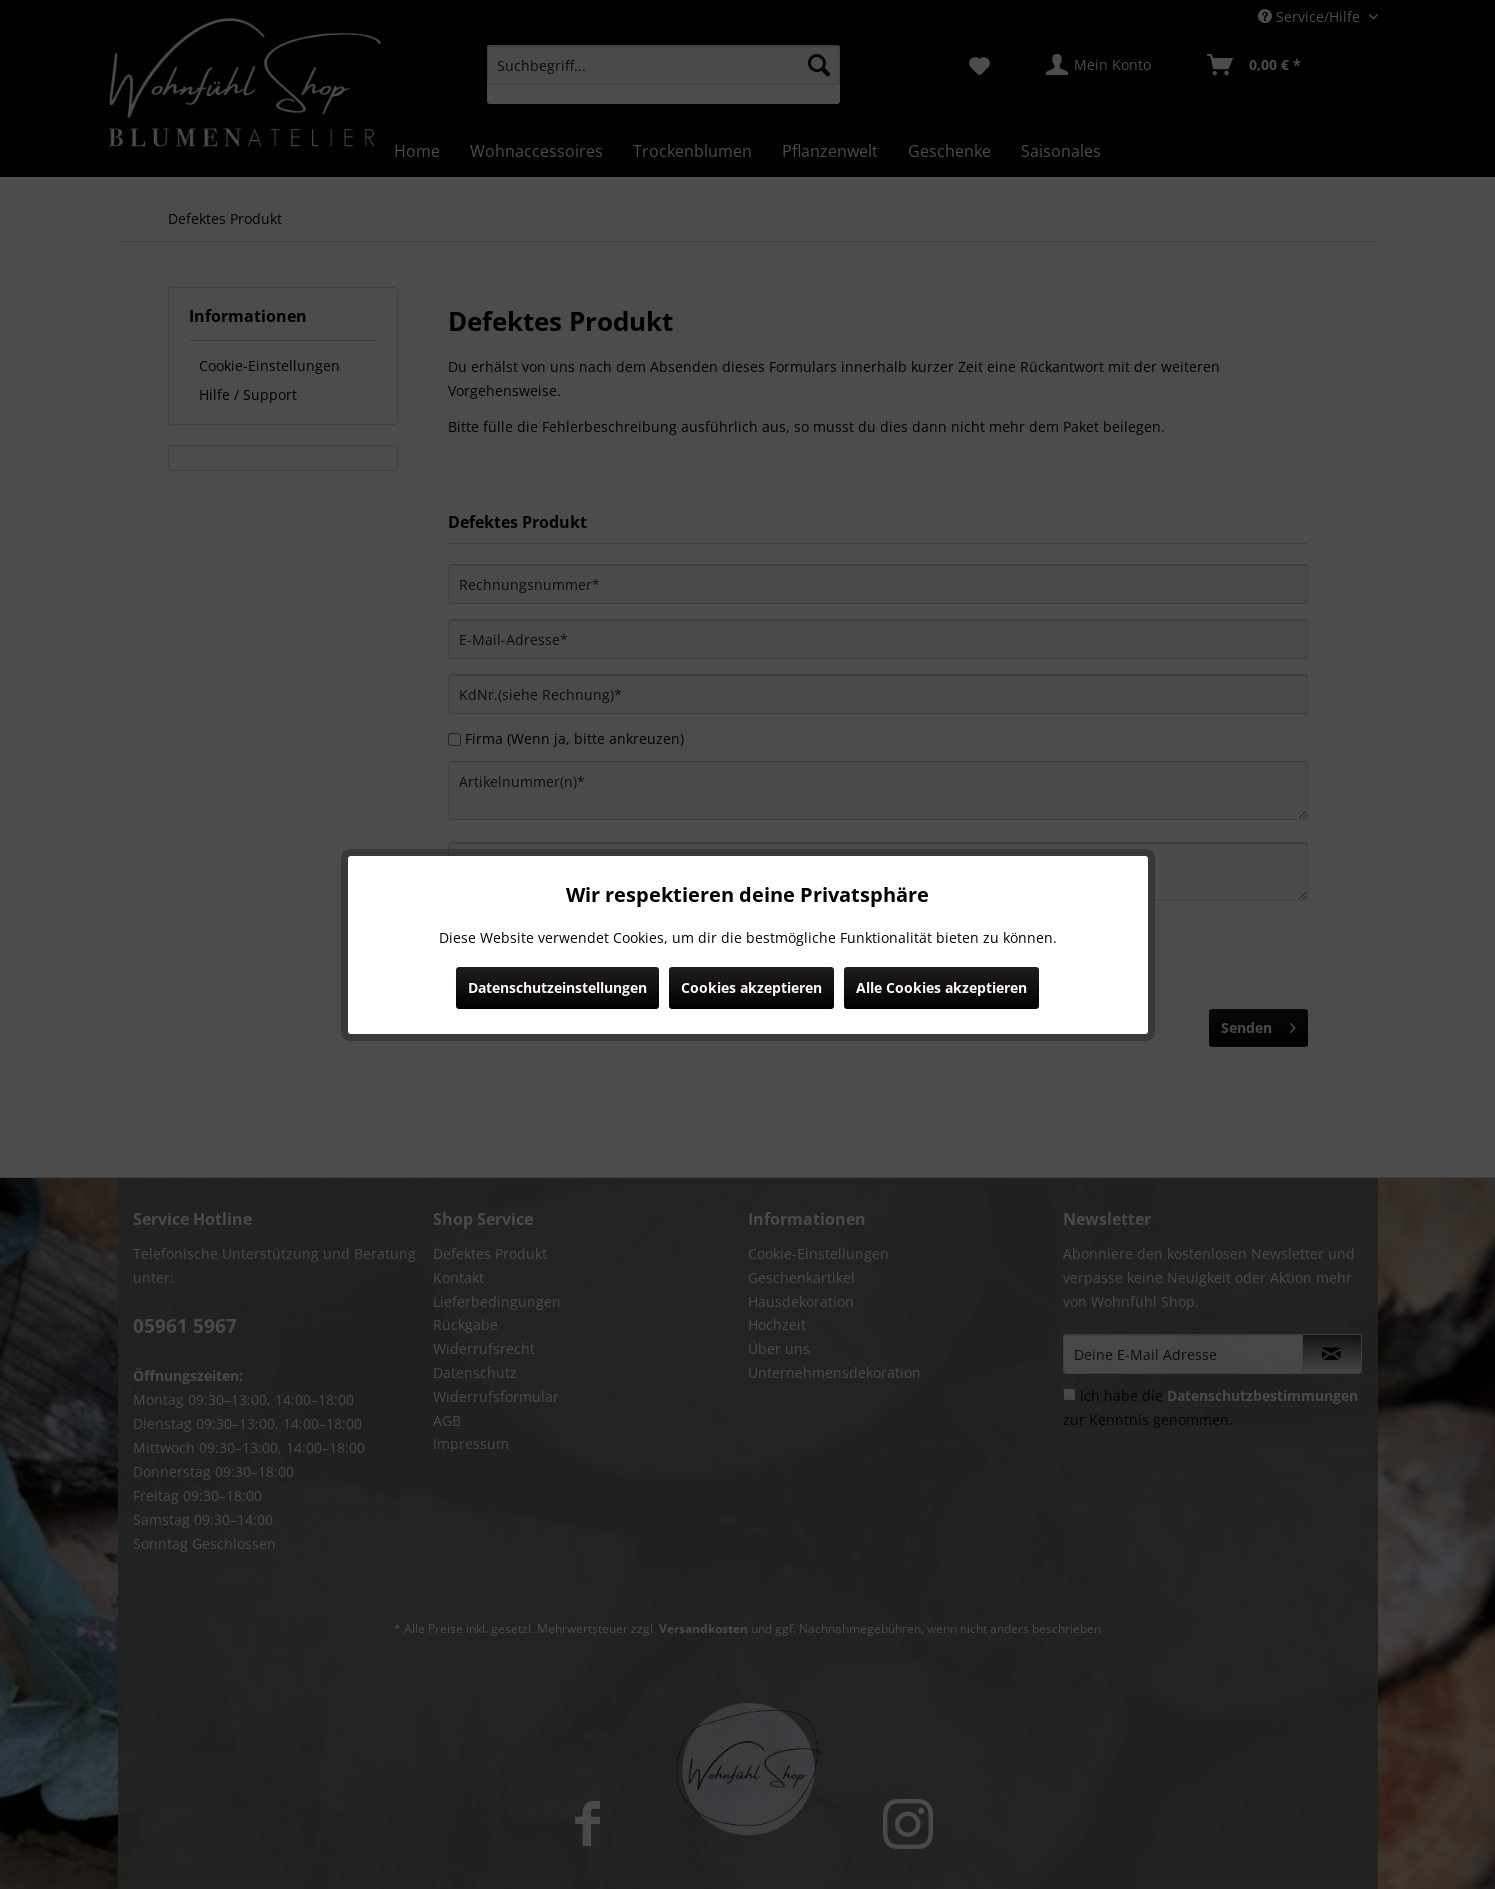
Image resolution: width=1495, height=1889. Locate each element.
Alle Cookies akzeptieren (941, 987)
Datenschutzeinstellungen (557, 987)
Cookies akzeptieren (751, 987)
